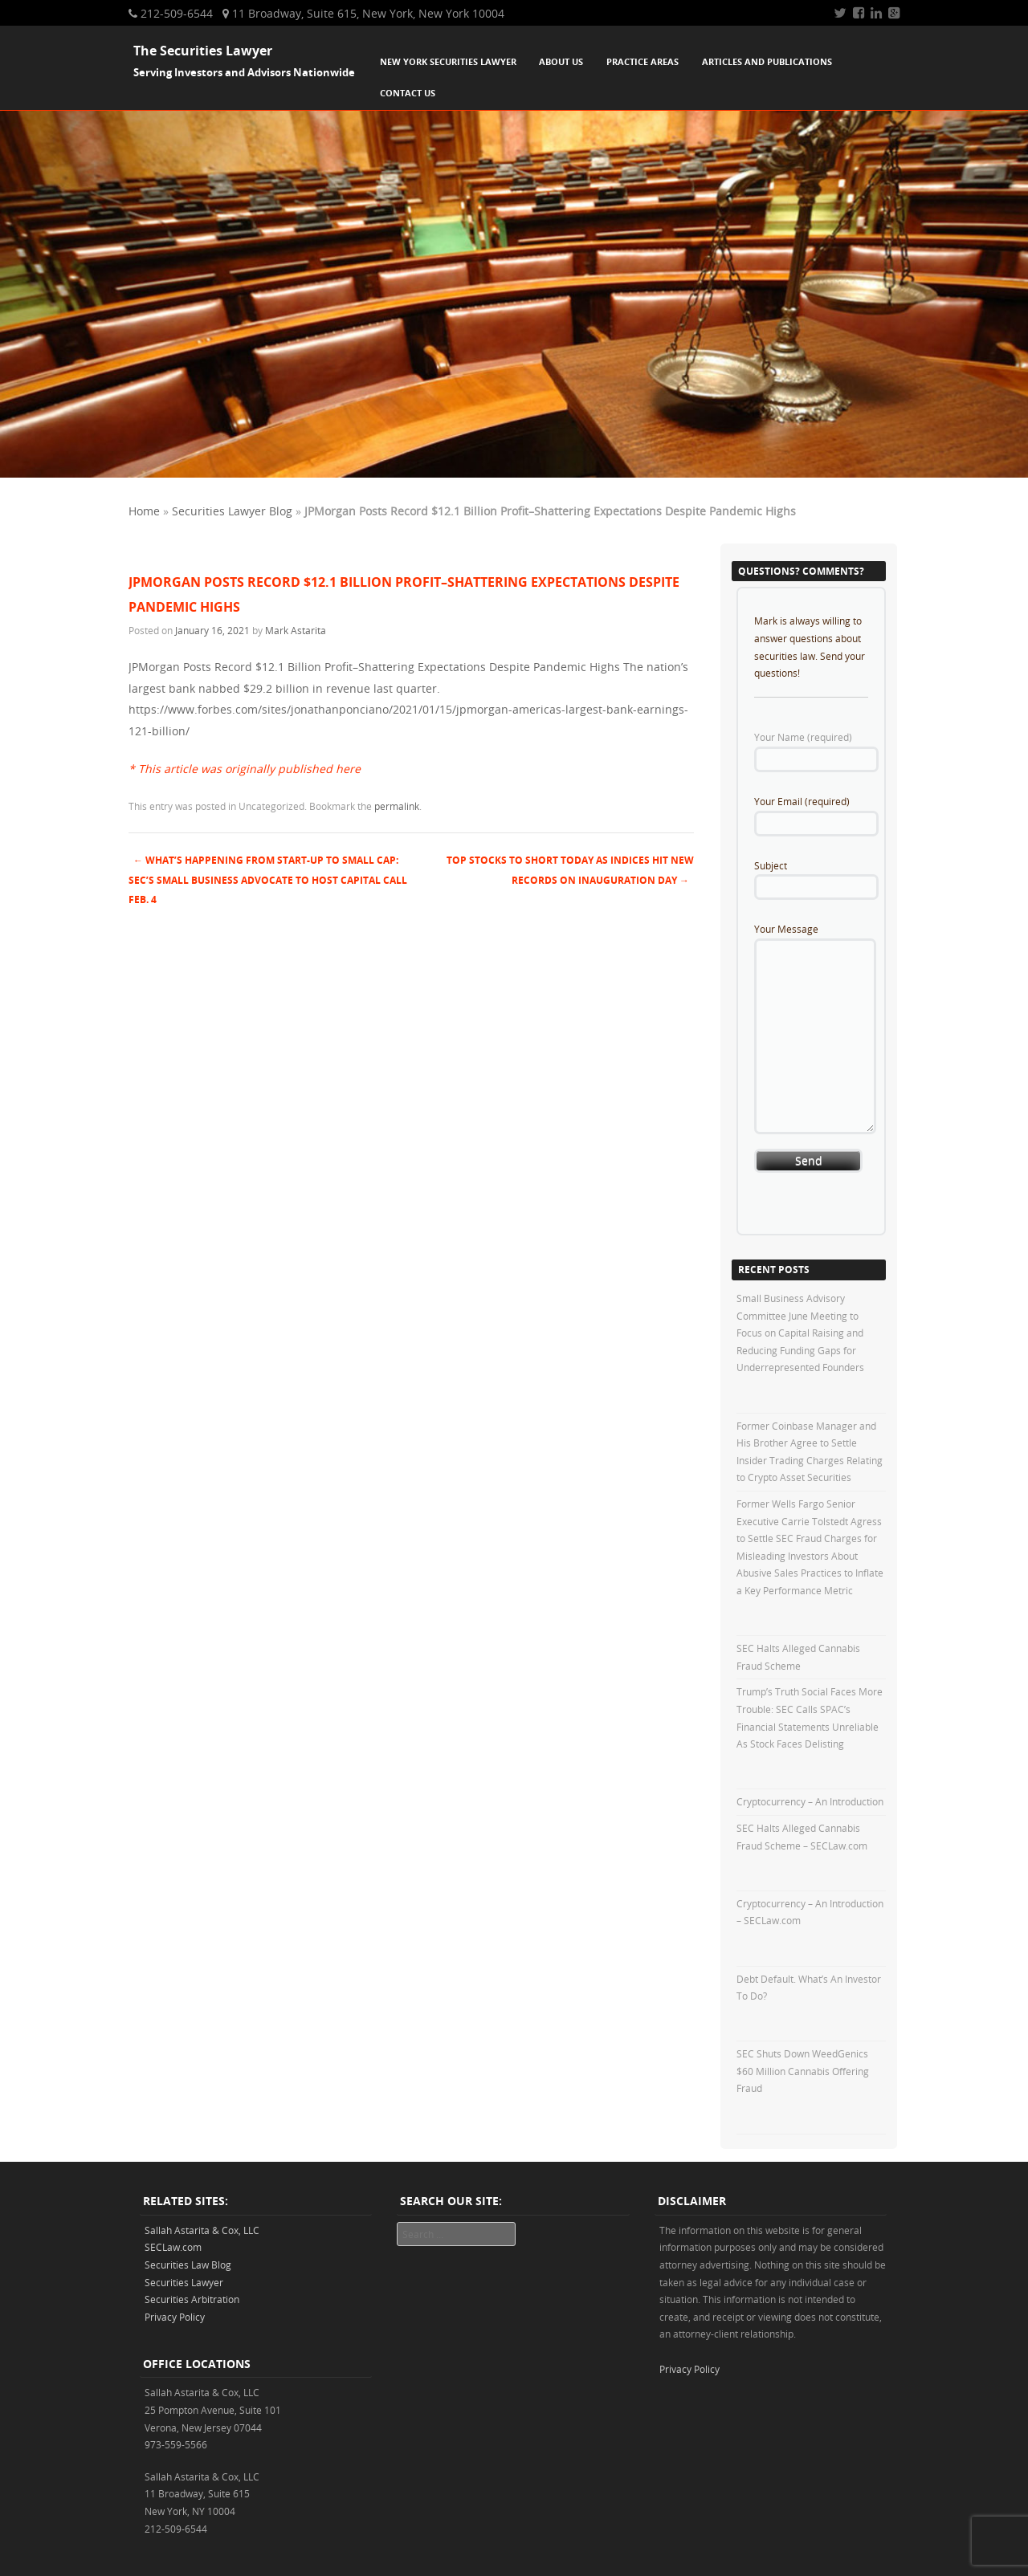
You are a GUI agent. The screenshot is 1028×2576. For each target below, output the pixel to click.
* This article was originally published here (244, 768)
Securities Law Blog (188, 2264)
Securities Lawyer (184, 2282)
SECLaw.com (173, 2246)
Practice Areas (642, 61)
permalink (396, 806)
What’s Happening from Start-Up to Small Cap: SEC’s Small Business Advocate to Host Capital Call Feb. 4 (267, 880)
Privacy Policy (175, 2316)
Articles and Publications (767, 61)
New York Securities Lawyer (448, 61)
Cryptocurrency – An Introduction (809, 1801)
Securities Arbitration (192, 2299)
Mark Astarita (295, 630)
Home (144, 511)
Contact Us (407, 93)
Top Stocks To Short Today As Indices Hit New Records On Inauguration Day (570, 870)
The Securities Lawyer (202, 50)
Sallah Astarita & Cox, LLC (202, 2230)
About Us (561, 61)
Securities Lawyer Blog (232, 511)
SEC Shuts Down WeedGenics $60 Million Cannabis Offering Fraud (802, 2070)
